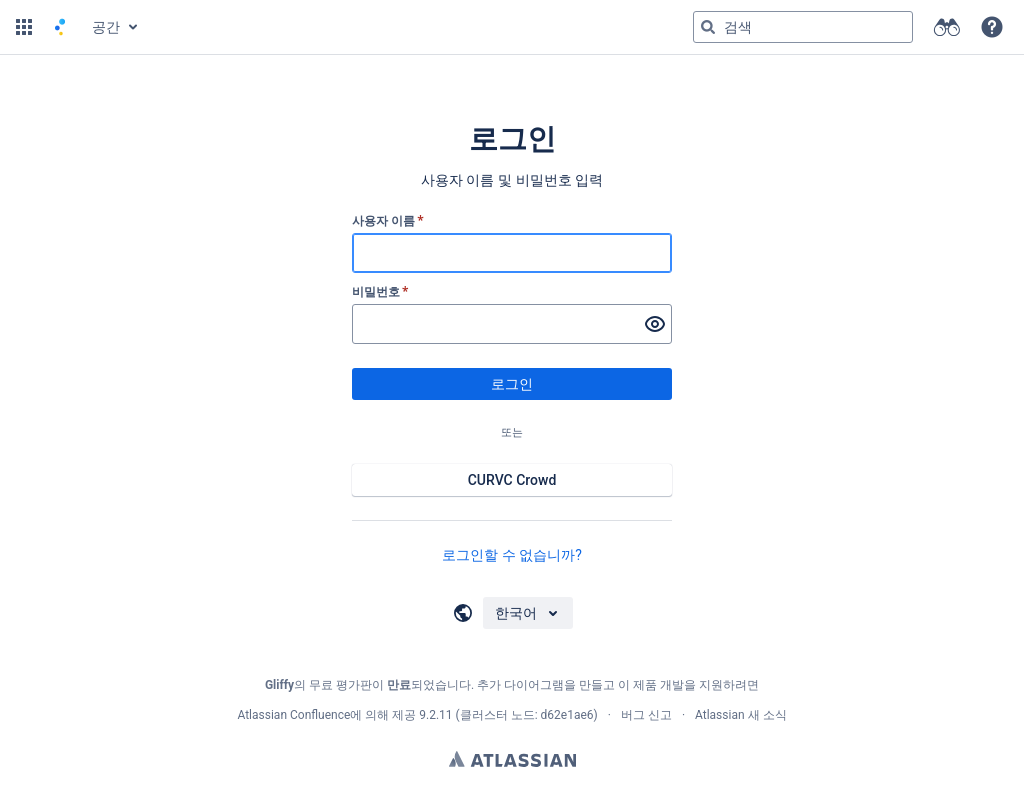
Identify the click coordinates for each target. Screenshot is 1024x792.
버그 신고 (646, 715)
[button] (24, 27)
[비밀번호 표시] (655, 324)
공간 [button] (106, 27)
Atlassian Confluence (293, 715)
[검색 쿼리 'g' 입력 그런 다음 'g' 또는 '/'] (803, 27)
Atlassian (512, 759)
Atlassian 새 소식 (741, 715)
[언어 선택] (528, 613)
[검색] (708, 27)
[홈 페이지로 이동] (60, 27)
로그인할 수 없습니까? (512, 555)
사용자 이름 (388, 221)
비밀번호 (380, 292)
